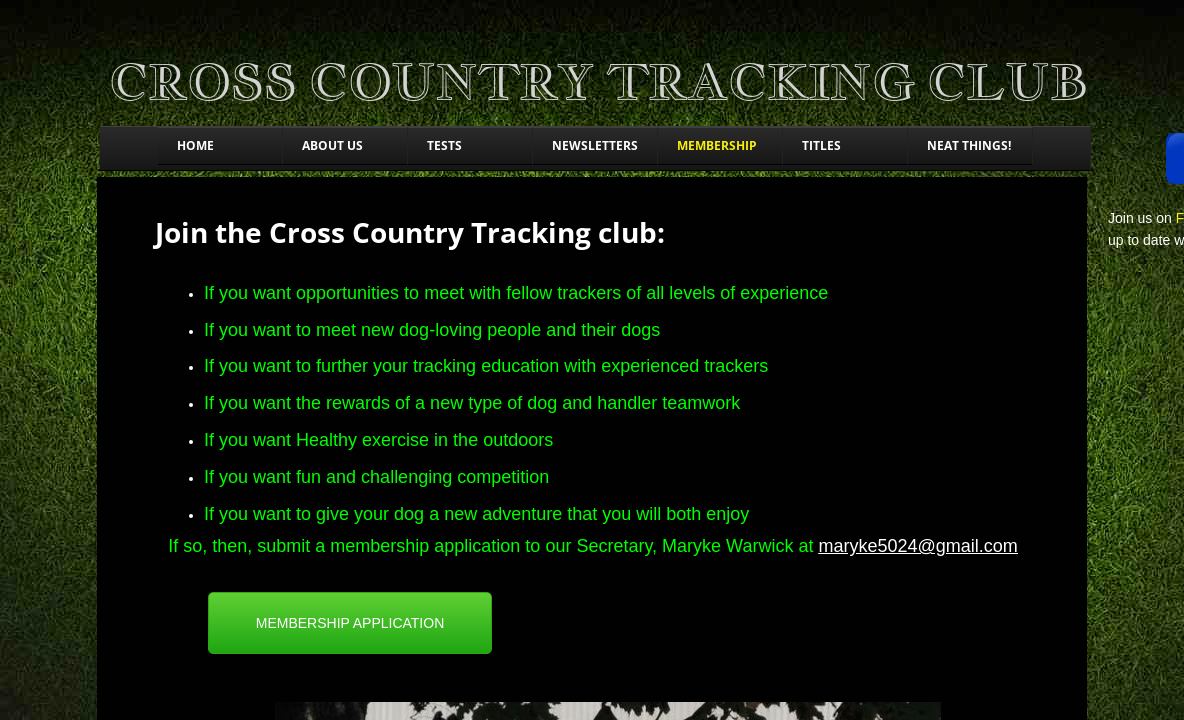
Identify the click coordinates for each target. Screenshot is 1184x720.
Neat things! (969, 145)
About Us (332, 145)
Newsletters (595, 145)
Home (195, 145)
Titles (821, 145)
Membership (717, 145)
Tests (444, 145)
